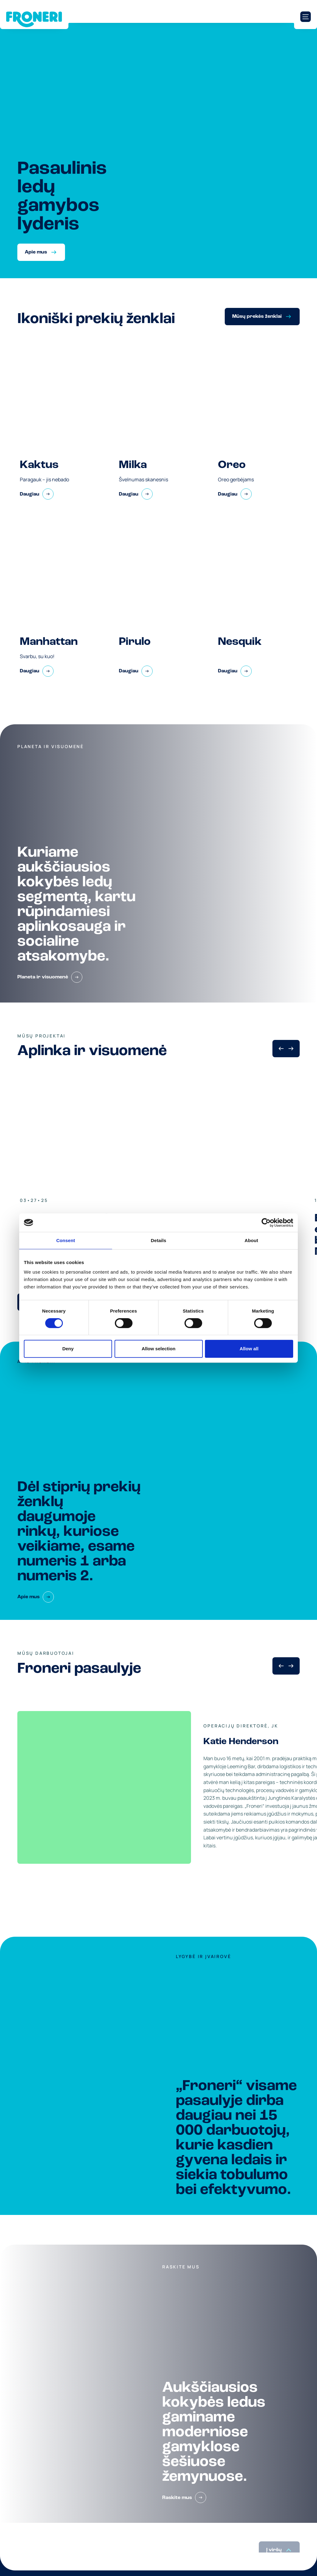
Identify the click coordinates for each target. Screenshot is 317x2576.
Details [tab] (158, 1240)
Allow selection (158, 1348)
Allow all (249, 1348)
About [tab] (251, 1240)
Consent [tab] (65, 1240)
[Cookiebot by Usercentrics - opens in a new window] (266, 1222)
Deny (68, 1348)
